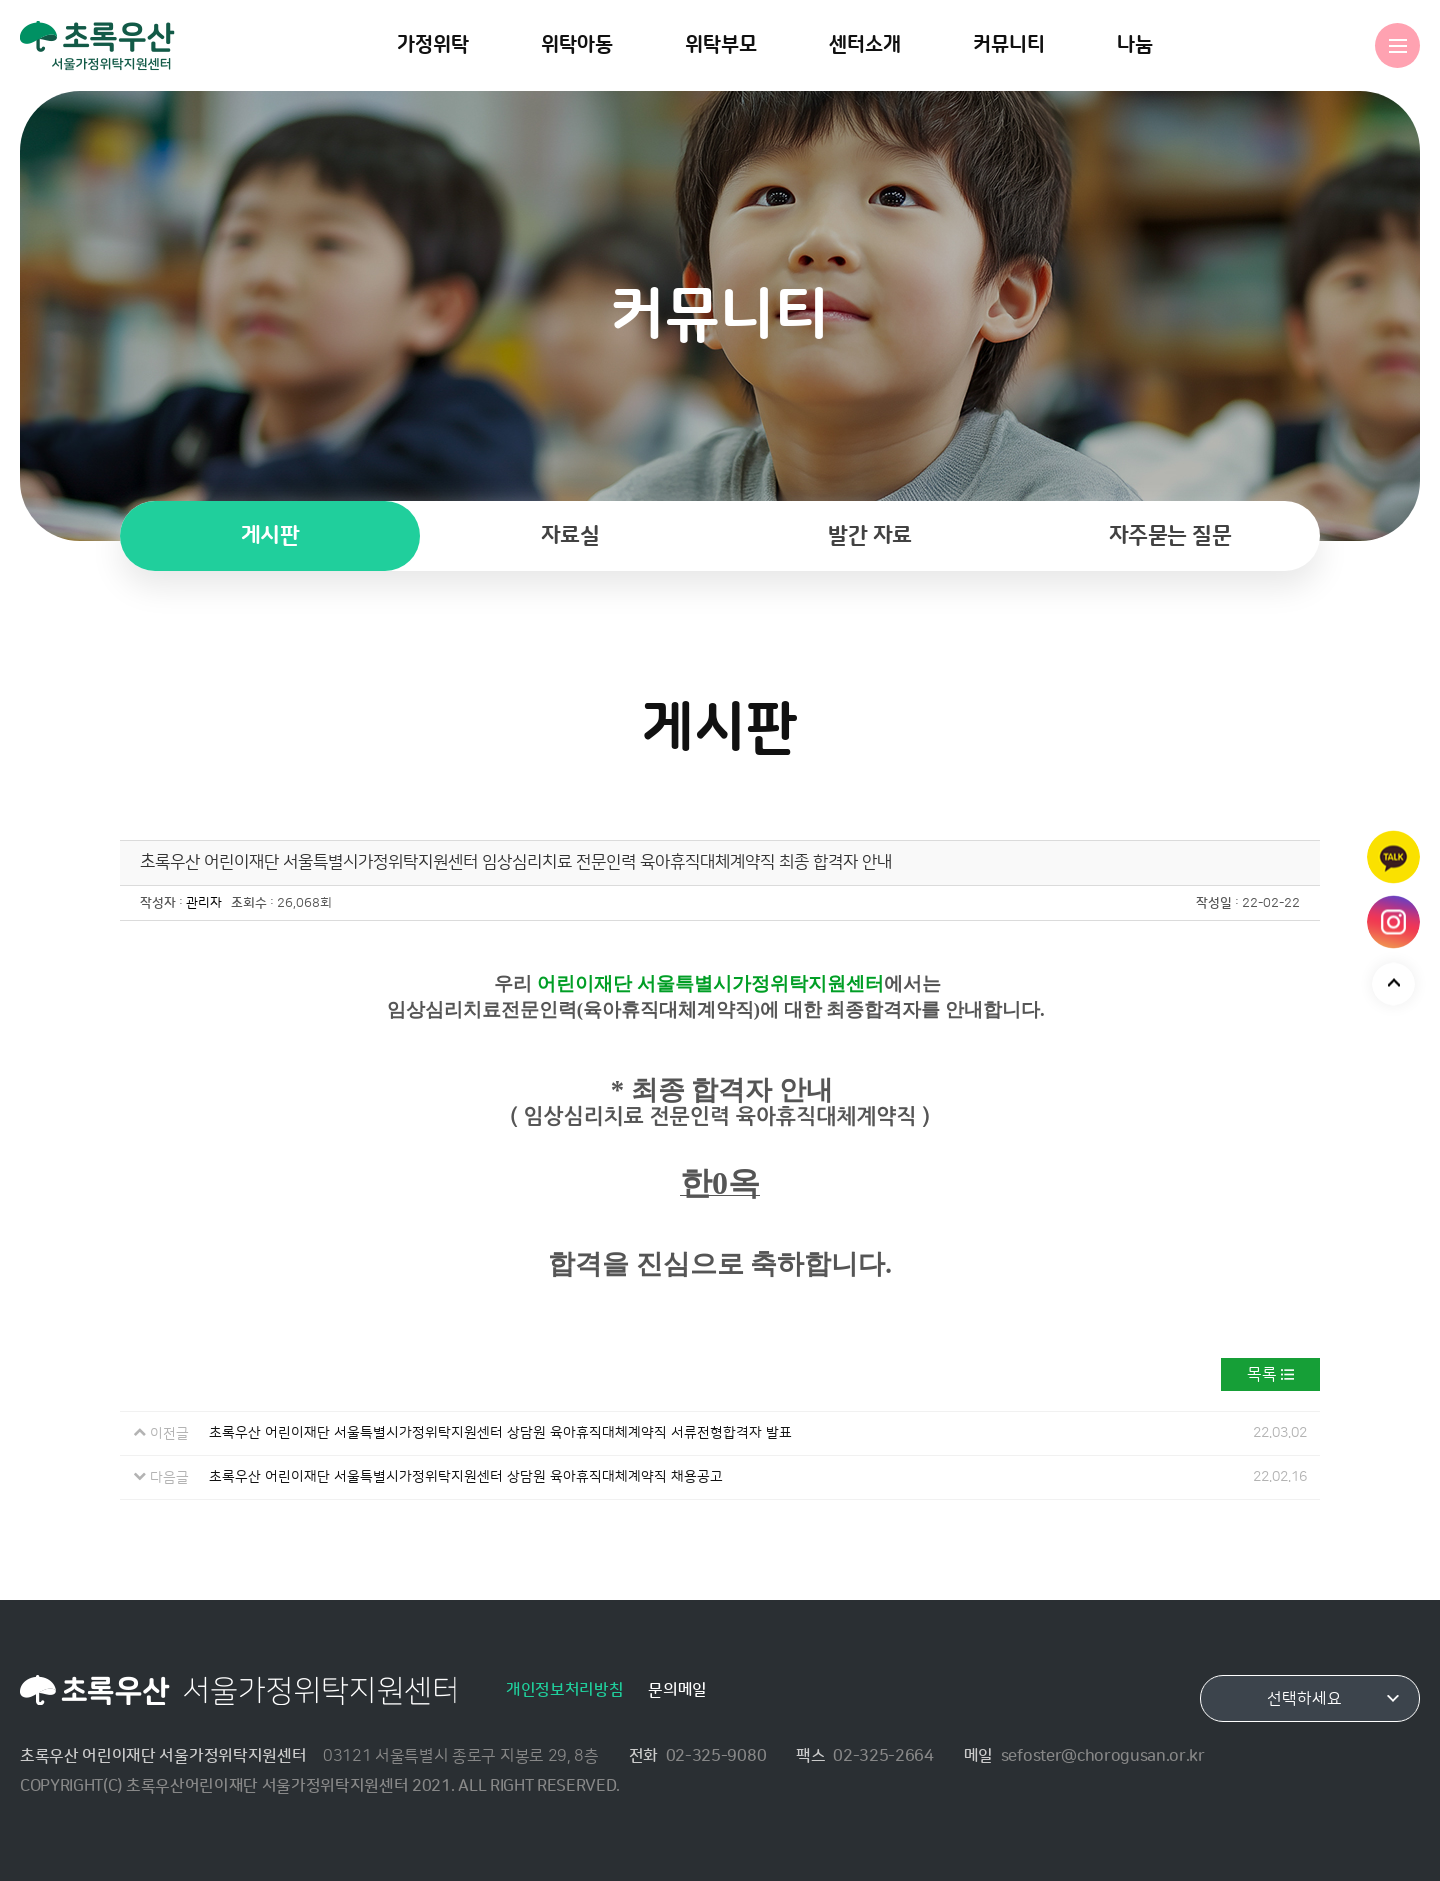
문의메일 (677, 1690)
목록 (1262, 1374)
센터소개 (865, 45)
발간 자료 (870, 535)
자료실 (570, 535)
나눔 (1135, 45)
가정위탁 (433, 45)
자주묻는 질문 (1170, 535)
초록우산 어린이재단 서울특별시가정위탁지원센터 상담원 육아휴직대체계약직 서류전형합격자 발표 (500, 1433)
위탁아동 (577, 45)
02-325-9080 (716, 1756)
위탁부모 (721, 45)
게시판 (270, 535)
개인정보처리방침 (564, 1690)
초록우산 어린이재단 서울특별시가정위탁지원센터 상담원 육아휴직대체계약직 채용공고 (466, 1477)
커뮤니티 (1009, 45)
